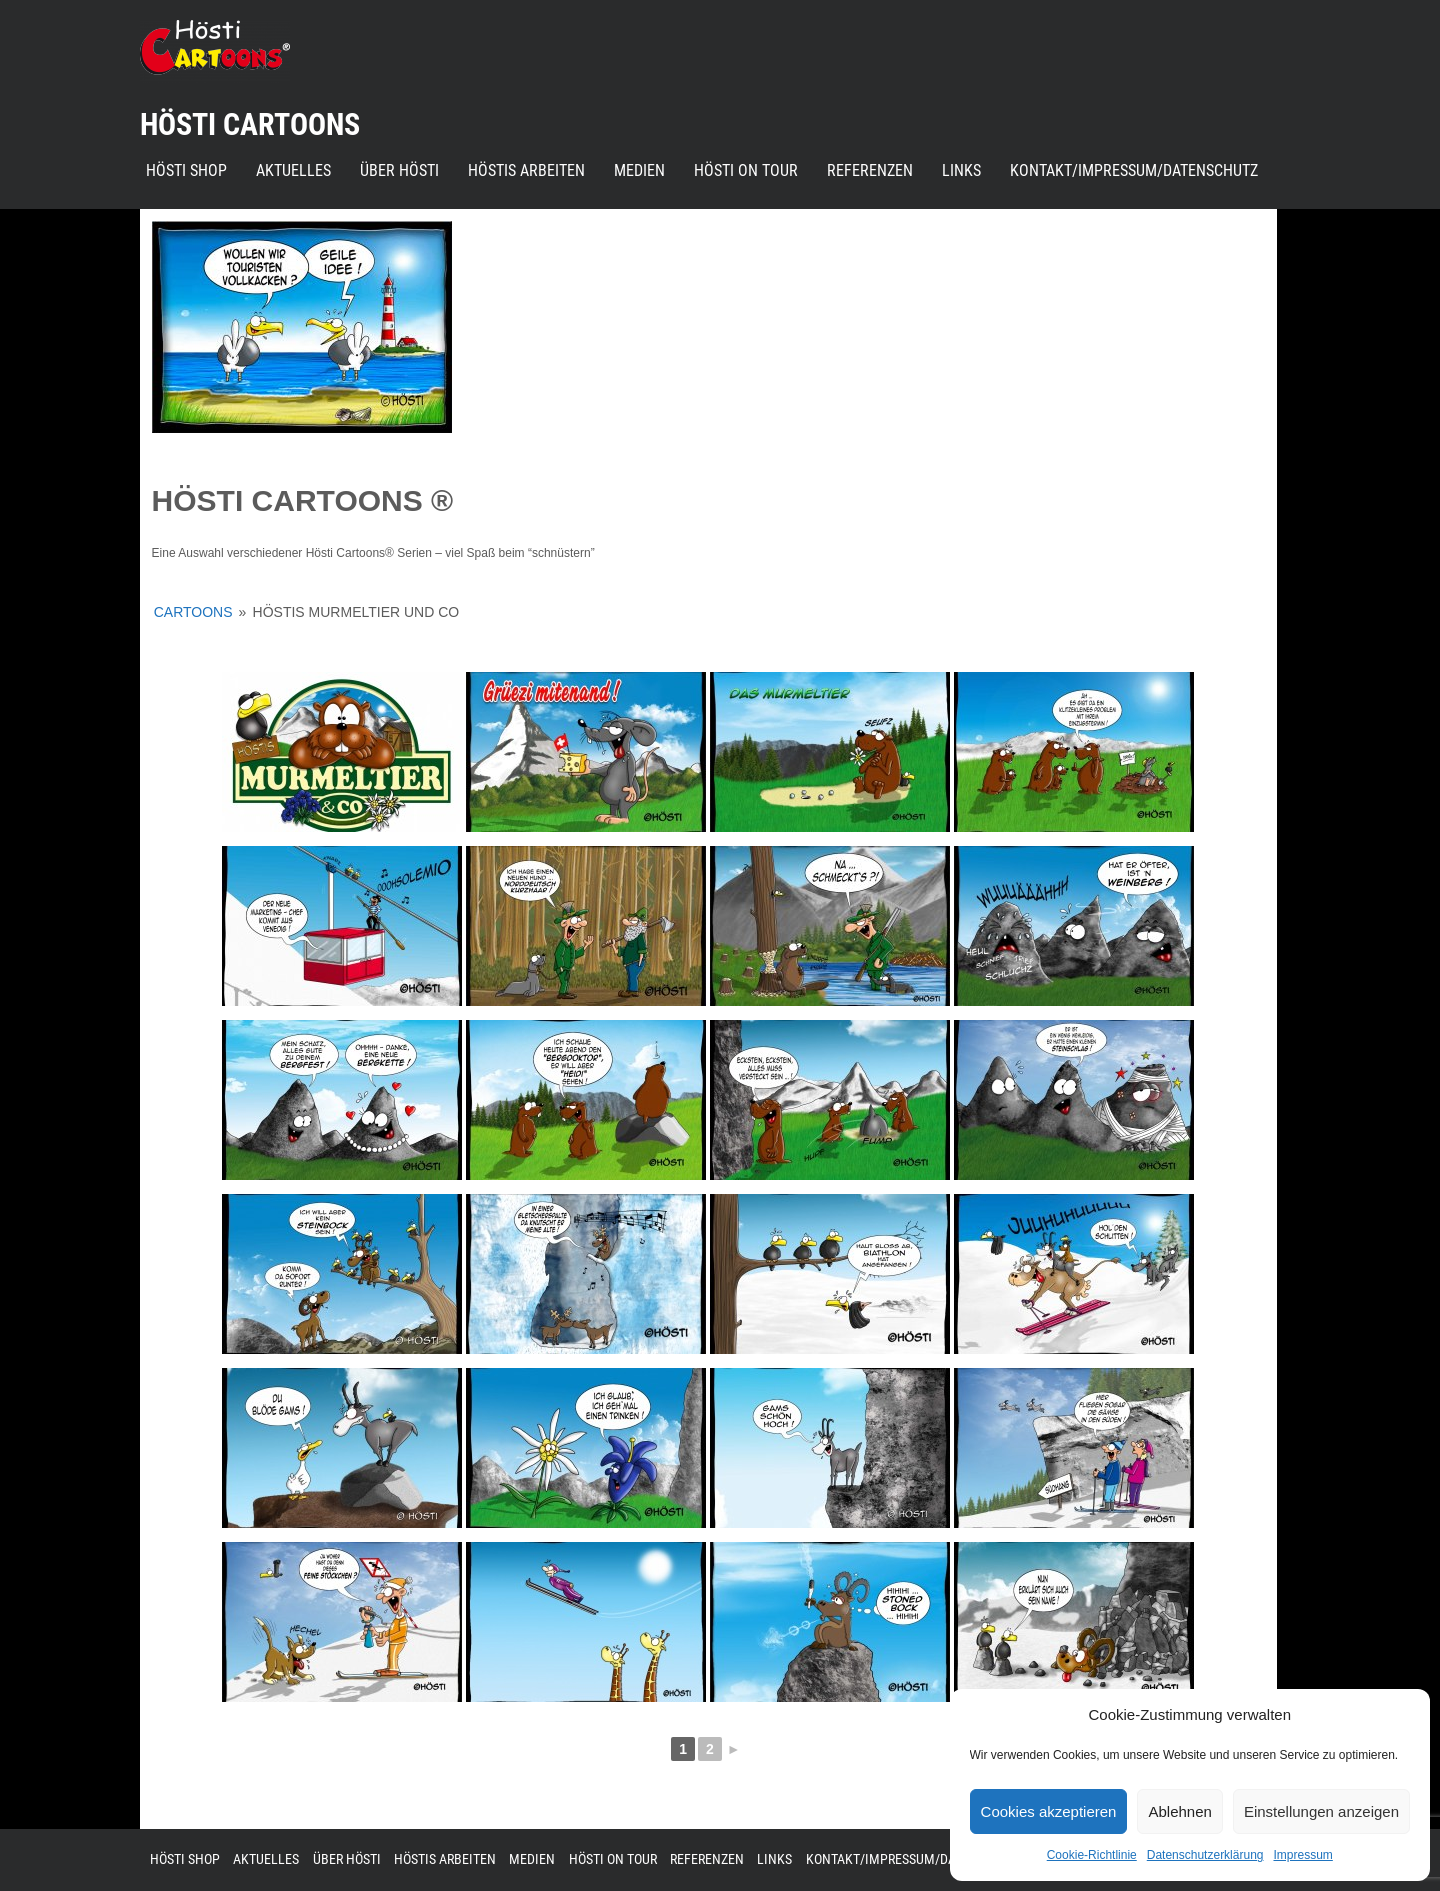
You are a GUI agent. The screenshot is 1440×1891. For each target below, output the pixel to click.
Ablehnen (1179, 1811)
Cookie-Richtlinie (1092, 1855)
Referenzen (870, 170)
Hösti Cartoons (250, 124)
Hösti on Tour (746, 170)
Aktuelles (293, 170)
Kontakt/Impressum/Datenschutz (1134, 170)
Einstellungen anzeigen (1321, 1811)
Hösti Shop (186, 170)
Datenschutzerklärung (1205, 1855)
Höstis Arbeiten (526, 170)
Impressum (1302, 1855)
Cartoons (193, 612)
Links (961, 170)
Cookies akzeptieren (1049, 1811)
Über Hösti (399, 170)
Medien (639, 170)
